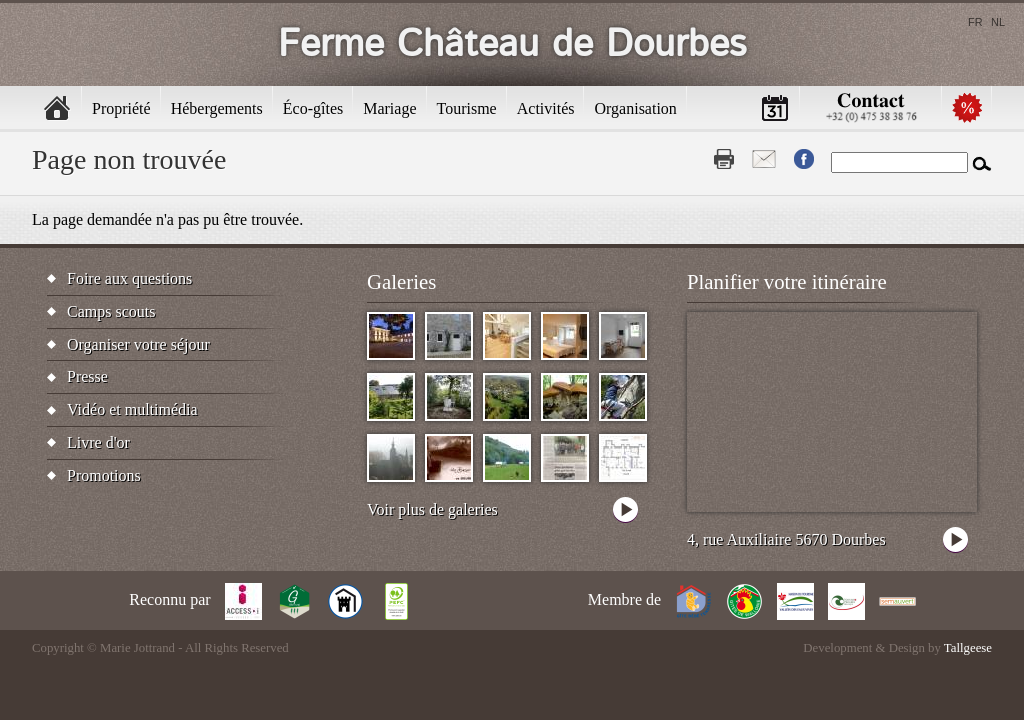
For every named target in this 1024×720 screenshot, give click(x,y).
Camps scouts (111, 311)
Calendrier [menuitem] (775, 107)
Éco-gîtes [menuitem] (313, 108)
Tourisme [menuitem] (467, 108)
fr (975, 22)
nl (998, 22)
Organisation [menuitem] (635, 108)
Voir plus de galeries (432, 509)
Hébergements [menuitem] (217, 108)
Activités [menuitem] (546, 108)
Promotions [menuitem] (967, 107)
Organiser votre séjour (138, 344)
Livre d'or (98, 442)
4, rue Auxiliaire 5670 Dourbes (786, 539)
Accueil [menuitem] (57, 107)
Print (724, 159)
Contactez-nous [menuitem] (871, 107)
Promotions (104, 475)
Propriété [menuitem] (121, 108)
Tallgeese (968, 648)
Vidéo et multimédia (132, 409)
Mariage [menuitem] (389, 108)
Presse (87, 376)
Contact (764, 159)
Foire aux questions (129, 278)
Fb (804, 159)
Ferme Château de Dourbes (512, 44)
